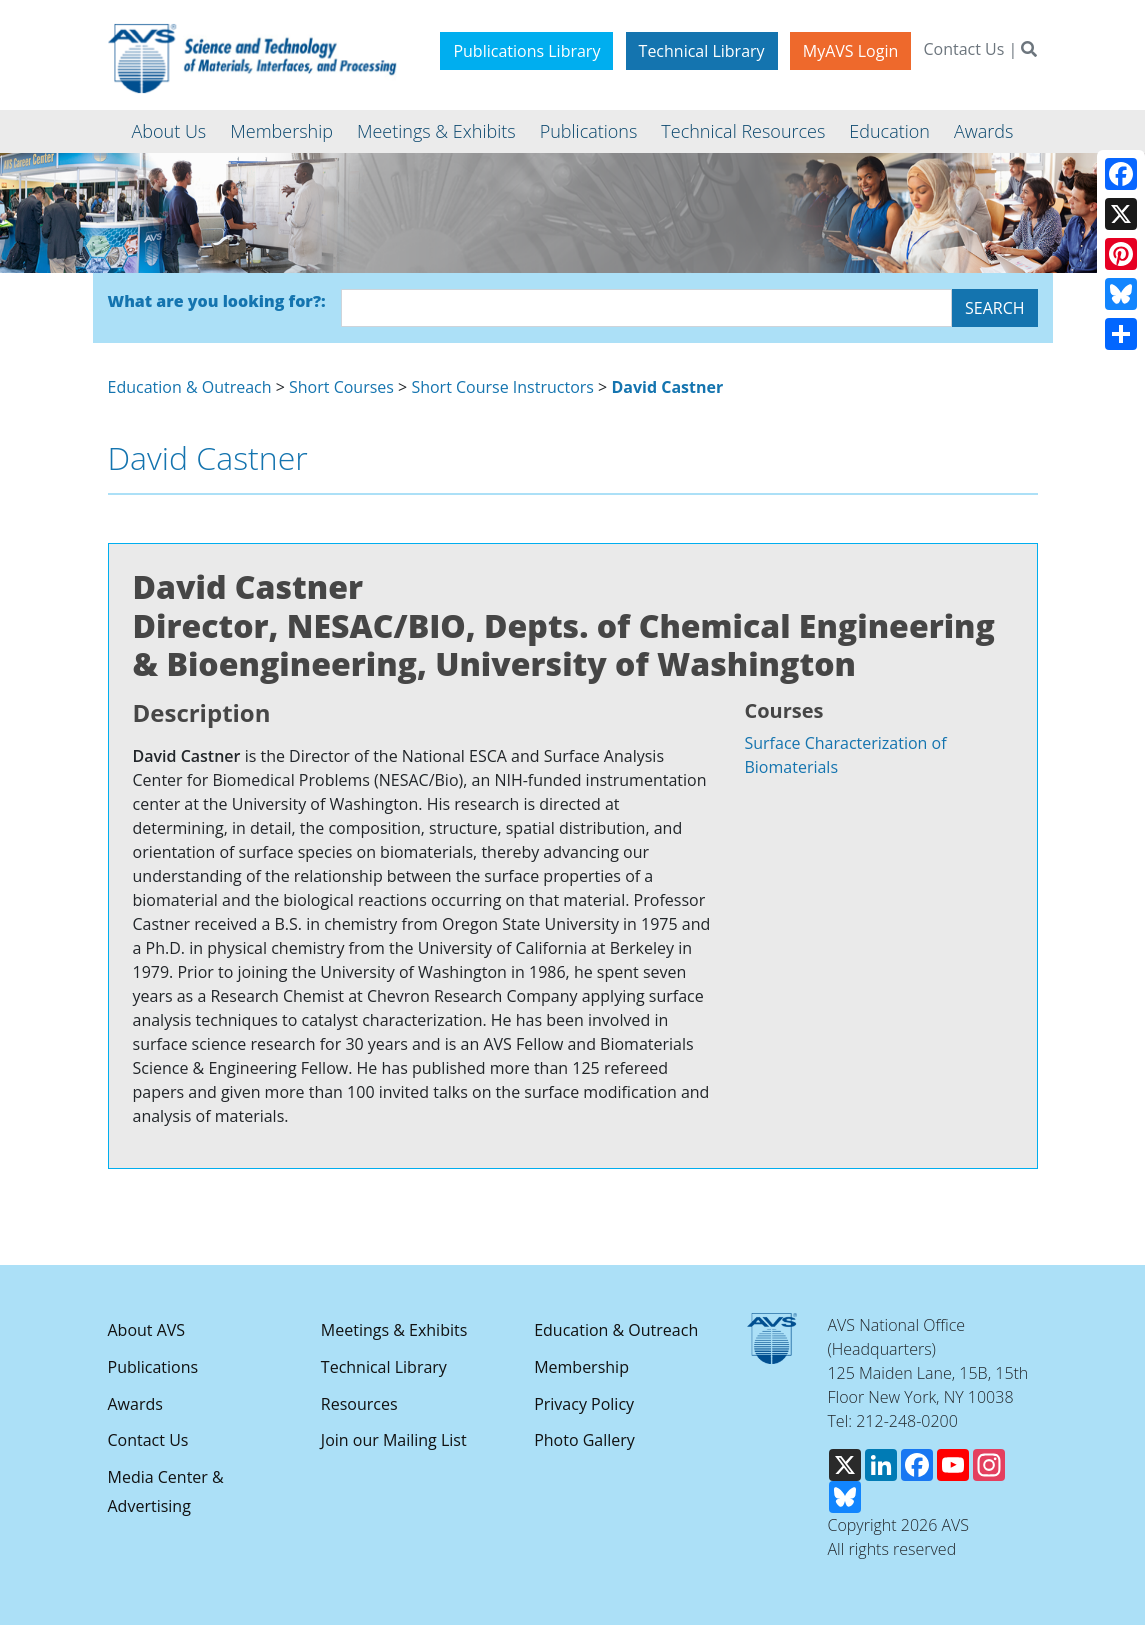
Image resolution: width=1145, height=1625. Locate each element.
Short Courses (341, 387)
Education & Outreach (190, 387)
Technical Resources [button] (743, 131)
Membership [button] (281, 131)
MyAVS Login (851, 51)
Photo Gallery (584, 1440)
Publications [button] (589, 131)
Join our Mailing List (394, 1440)
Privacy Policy (584, 1404)
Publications (153, 1367)
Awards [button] (983, 131)
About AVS (147, 1330)
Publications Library (526, 51)
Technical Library (702, 51)
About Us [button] (169, 131)
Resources (359, 1404)
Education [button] (889, 131)
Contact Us (963, 49)
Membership (581, 1367)
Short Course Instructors (502, 387)
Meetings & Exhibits (394, 1330)
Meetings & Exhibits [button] (436, 131)
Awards (135, 1404)
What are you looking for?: (217, 301)
